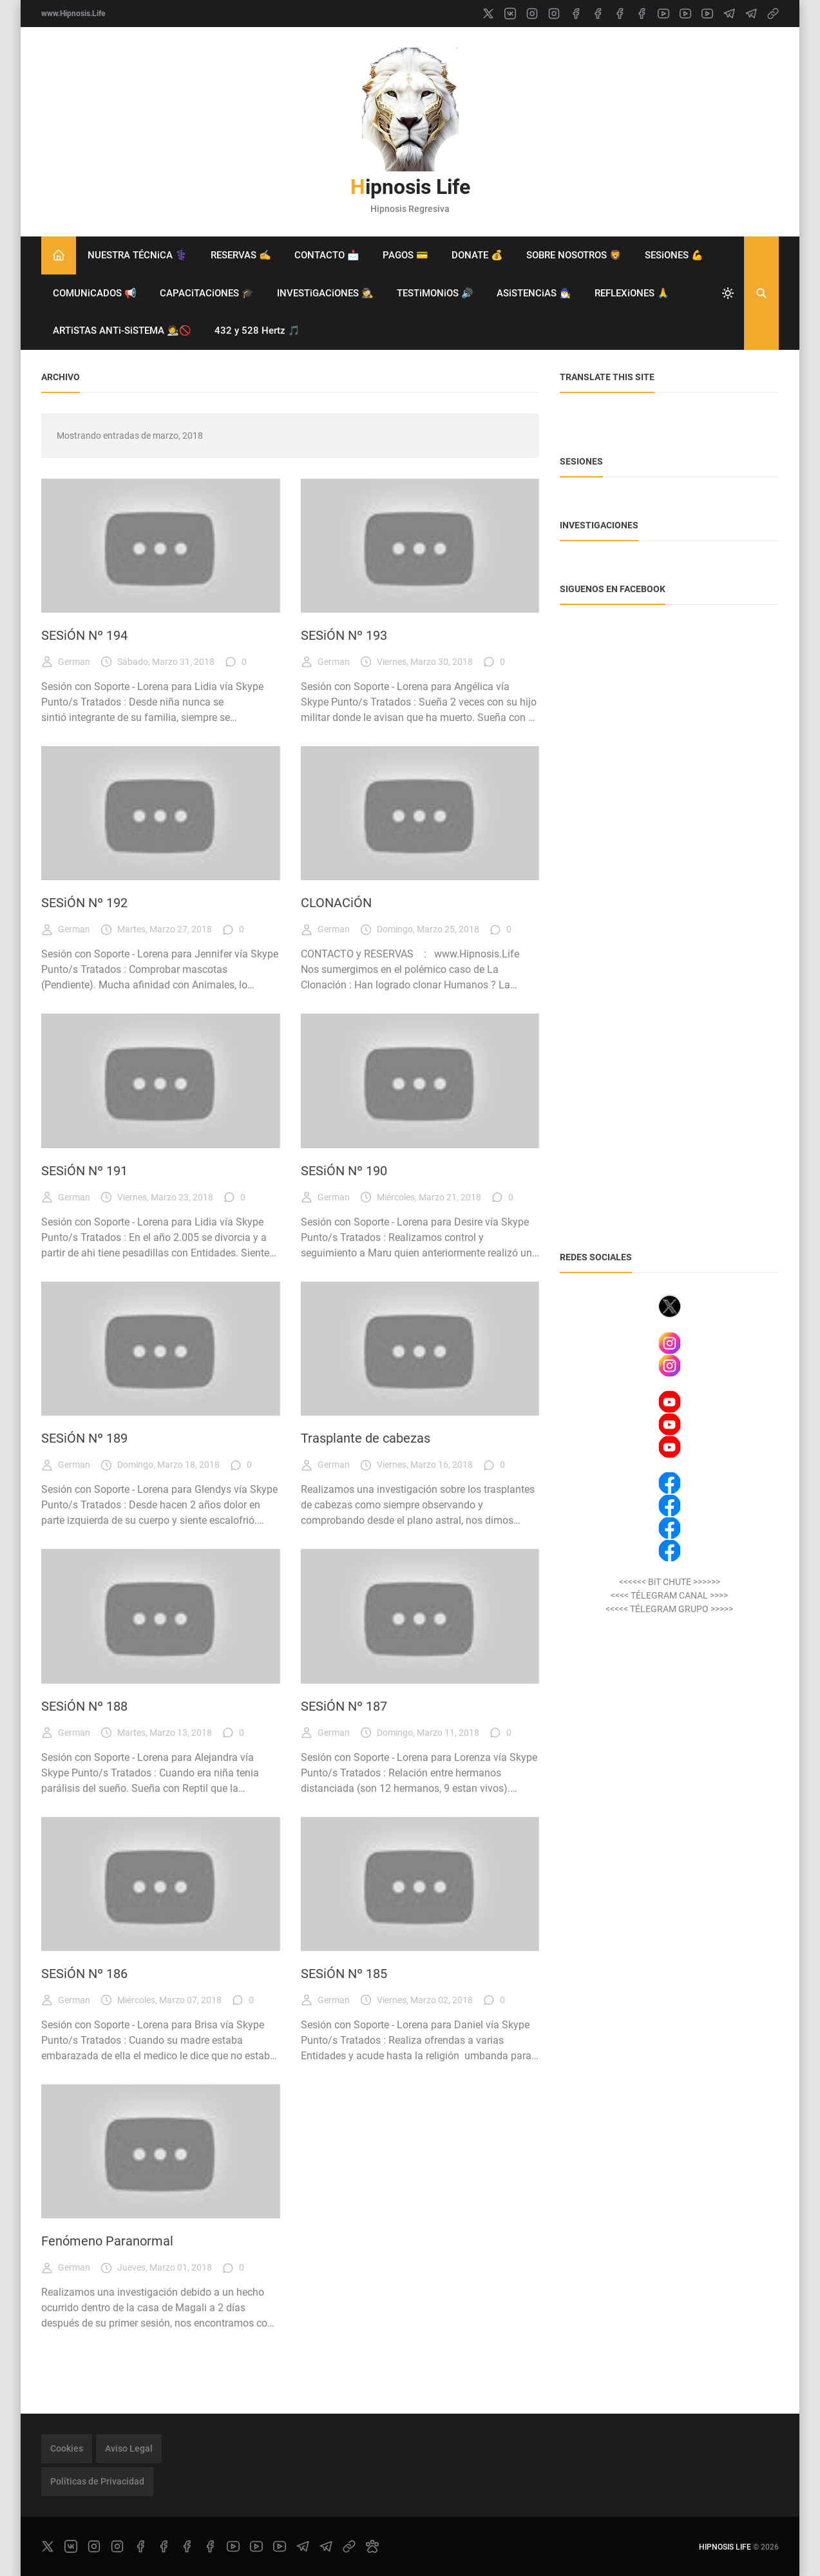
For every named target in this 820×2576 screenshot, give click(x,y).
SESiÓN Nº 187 (344, 1706)
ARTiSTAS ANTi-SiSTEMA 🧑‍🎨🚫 (122, 330)
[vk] (510, 13)
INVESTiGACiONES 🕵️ (325, 293)
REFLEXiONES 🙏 (632, 293)
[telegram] (729, 13)
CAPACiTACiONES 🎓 (207, 293)
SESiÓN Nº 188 (84, 1706)
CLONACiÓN (336, 902)
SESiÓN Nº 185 (344, 1973)
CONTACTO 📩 (326, 255)
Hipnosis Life (410, 187)
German (65, 662)
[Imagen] (160, 546)
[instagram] (532, 13)
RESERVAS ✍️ (241, 255)
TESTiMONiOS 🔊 (435, 293)
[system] (728, 293)
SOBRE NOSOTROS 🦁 (574, 255)
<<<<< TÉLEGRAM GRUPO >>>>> (669, 1609)
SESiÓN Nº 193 (344, 635)
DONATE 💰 (477, 255)
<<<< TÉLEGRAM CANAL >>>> (669, 1595)
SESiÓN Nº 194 (84, 635)
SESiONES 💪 (674, 255)
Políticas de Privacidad (97, 2481)
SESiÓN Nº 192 (84, 902)
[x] (488, 13)
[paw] (372, 2546)
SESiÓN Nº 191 (84, 1170)
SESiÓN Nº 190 (344, 1170)
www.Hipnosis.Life (73, 13)
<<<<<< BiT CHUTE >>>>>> (669, 1582)
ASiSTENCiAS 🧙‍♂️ (534, 293)
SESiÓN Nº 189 (84, 1438)
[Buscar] (761, 293)
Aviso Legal (129, 2448)
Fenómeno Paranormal (107, 2241)
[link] (773, 13)
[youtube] (663, 13)
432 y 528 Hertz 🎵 (257, 330)
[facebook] (576, 13)
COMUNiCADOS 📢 (95, 293)
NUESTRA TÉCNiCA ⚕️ (137, 255)
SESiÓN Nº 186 (84, 1973)
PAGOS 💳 (405, 255)
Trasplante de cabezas (365, 1438)
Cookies (66, 2448)
